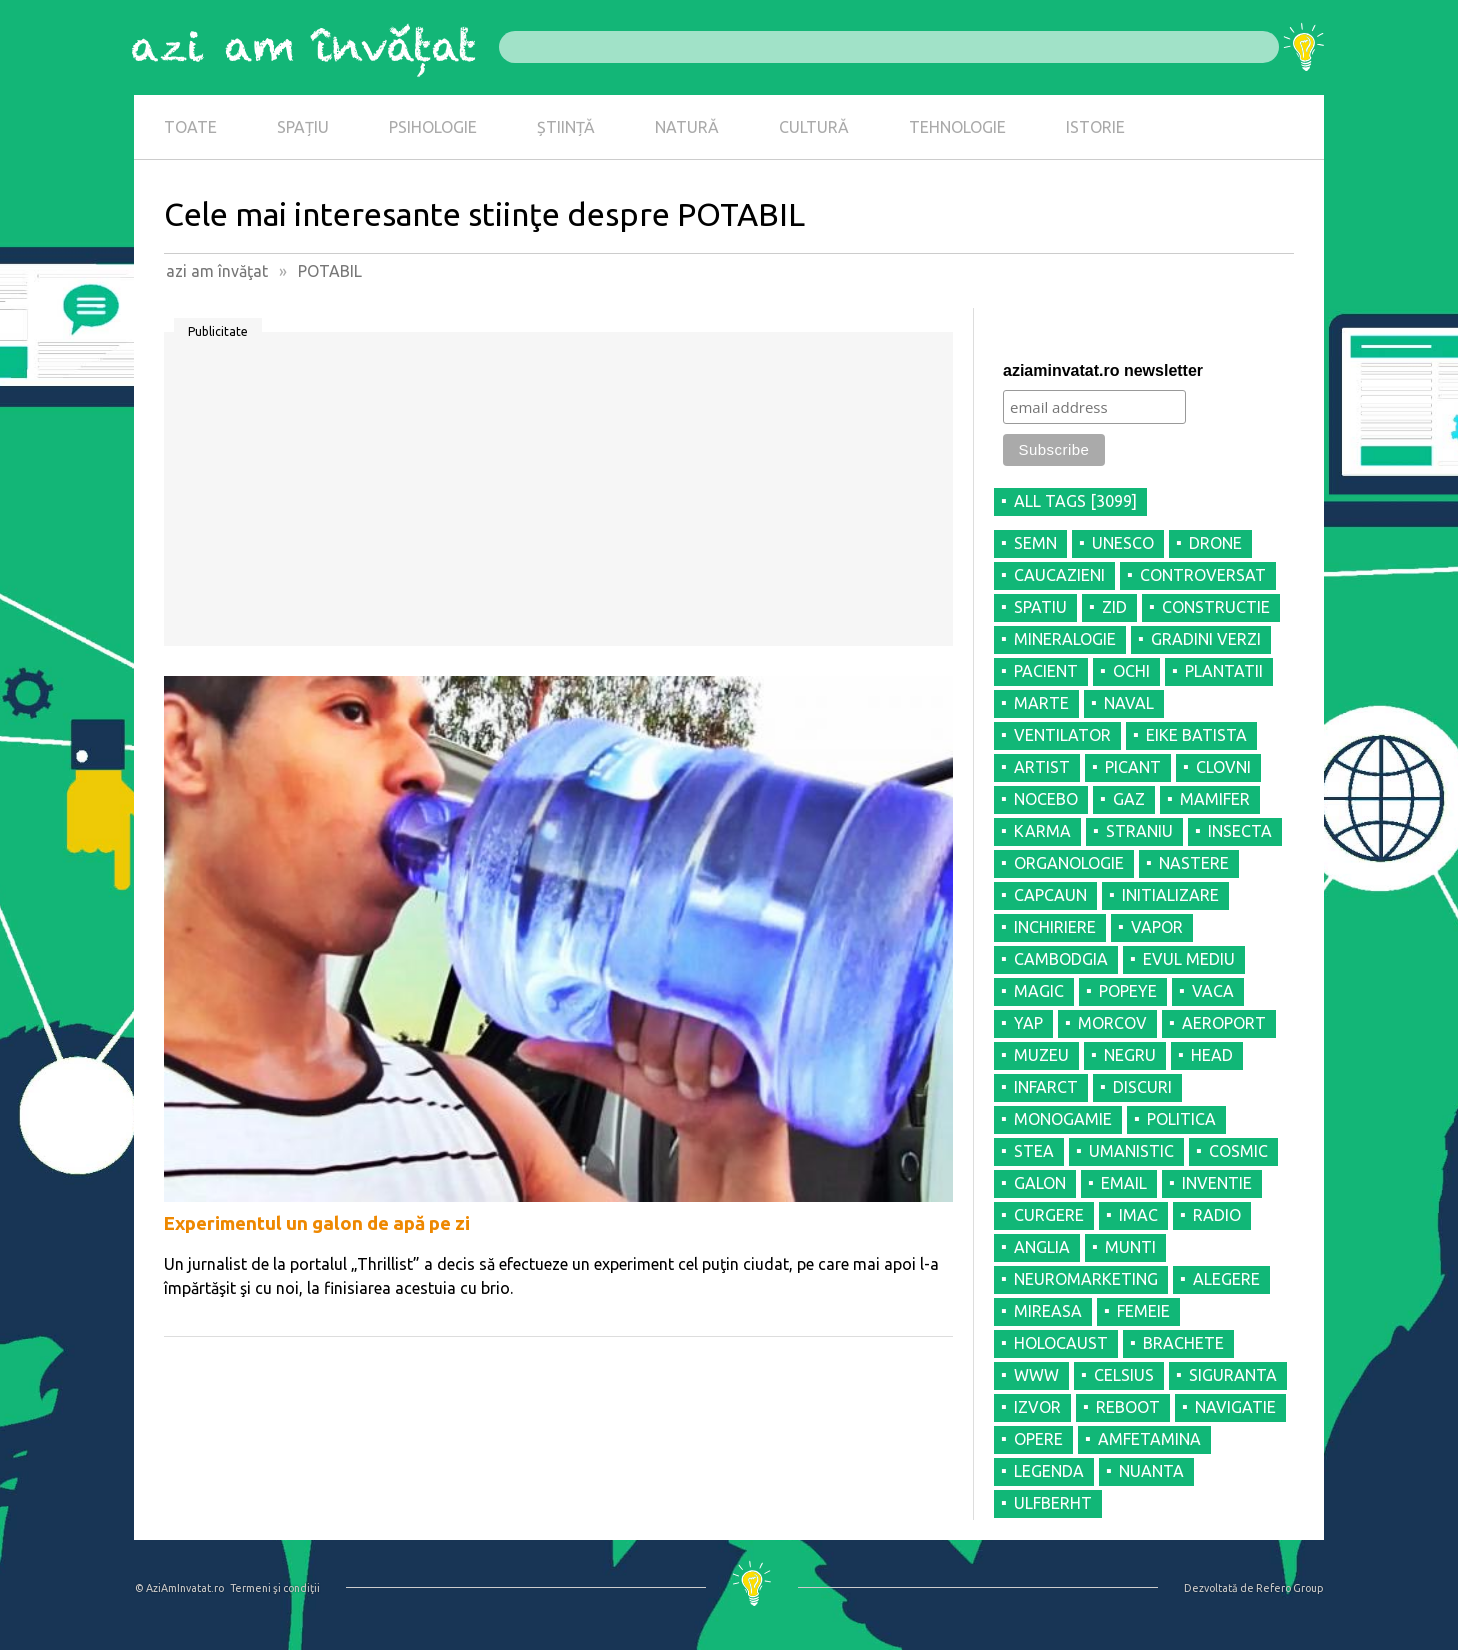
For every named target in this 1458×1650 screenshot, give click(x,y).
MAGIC (1039, 991)
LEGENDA (1049, 1471)
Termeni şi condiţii (275, 1588)
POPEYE (1128, 991)
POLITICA (1181, 1119)
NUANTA (1151, 1471)
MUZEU (1041, 1055)
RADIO (1217, 1215)
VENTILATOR (1062, 735)
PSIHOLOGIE (433, 127)
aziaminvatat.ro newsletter (1103, 370)
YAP (1028, 1023)
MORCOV (1112, 1023)
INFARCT (1046, 1087)
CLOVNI (1223, 767)
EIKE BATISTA (1196, 735)
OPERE (1038, 1439)
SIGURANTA (1233, 1375)
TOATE (190, 127)
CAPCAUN (1050, 895)
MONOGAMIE (1063, 1119)
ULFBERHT (1053, 1503)
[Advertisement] (558, 496)
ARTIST (1042, 767)
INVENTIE (1217, 1183)
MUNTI (1130, 1247)
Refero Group (1289, 1588)
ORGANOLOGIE (1069, 863)
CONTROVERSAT (1203, 575)
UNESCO (1123, 543)
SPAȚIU (303, 127)
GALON (1040, 1183)
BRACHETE (1183, 1343)
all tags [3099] (1075, 501)
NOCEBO (1046, 799)
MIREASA (1048, 1311)
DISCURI (1142, 1087)
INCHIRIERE (1055, 927)
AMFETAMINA (1149, 1439)
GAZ (1129, 799)
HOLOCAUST (1061, 1343)
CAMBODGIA (1061, 959)
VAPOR (1157, 927)
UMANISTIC (1131, 1151)
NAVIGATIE (1235, 1407)
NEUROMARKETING (1086, 1279)
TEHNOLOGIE (957, 127)
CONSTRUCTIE (1216, 607)
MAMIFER (1215, 799)
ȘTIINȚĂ (566, 127)
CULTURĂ (814, 127)
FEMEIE (1143, 1311)
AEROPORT (1224, 1023)
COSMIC (1238, 1151)
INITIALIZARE (1170, 895)
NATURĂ (687, 127)
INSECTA (1240, 831)
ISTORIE (1095, 127)
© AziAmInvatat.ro (179, 1588)
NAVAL (1129, 703)
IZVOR (1037, 1407)
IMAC (1138, 1215)
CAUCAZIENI (1059, 575)
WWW (1036, 1375)
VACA (1213, 991)
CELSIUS (1124, 1375)
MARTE (1041, 703)
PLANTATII (1224, 671)
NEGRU (1130, 1055)
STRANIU (1139, 831)
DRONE (1215, 543)
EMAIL (1124, 1183)
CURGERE (1049, 1215)
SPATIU (1040, 607)
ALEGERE (1226, 1279)
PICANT (1133, 767)
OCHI (1131, 671)
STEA (1034, 1151)
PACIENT (1046, 671)
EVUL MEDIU (1189, 959)
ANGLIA (1042, 1247)
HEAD (1212, 1055)
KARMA (1042, 831)
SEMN (1035, 543)
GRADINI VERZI (1206, 639)
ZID (1114, 607)
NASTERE (1194, 863)
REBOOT (1128, 1407)
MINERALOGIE (1065, 639)
